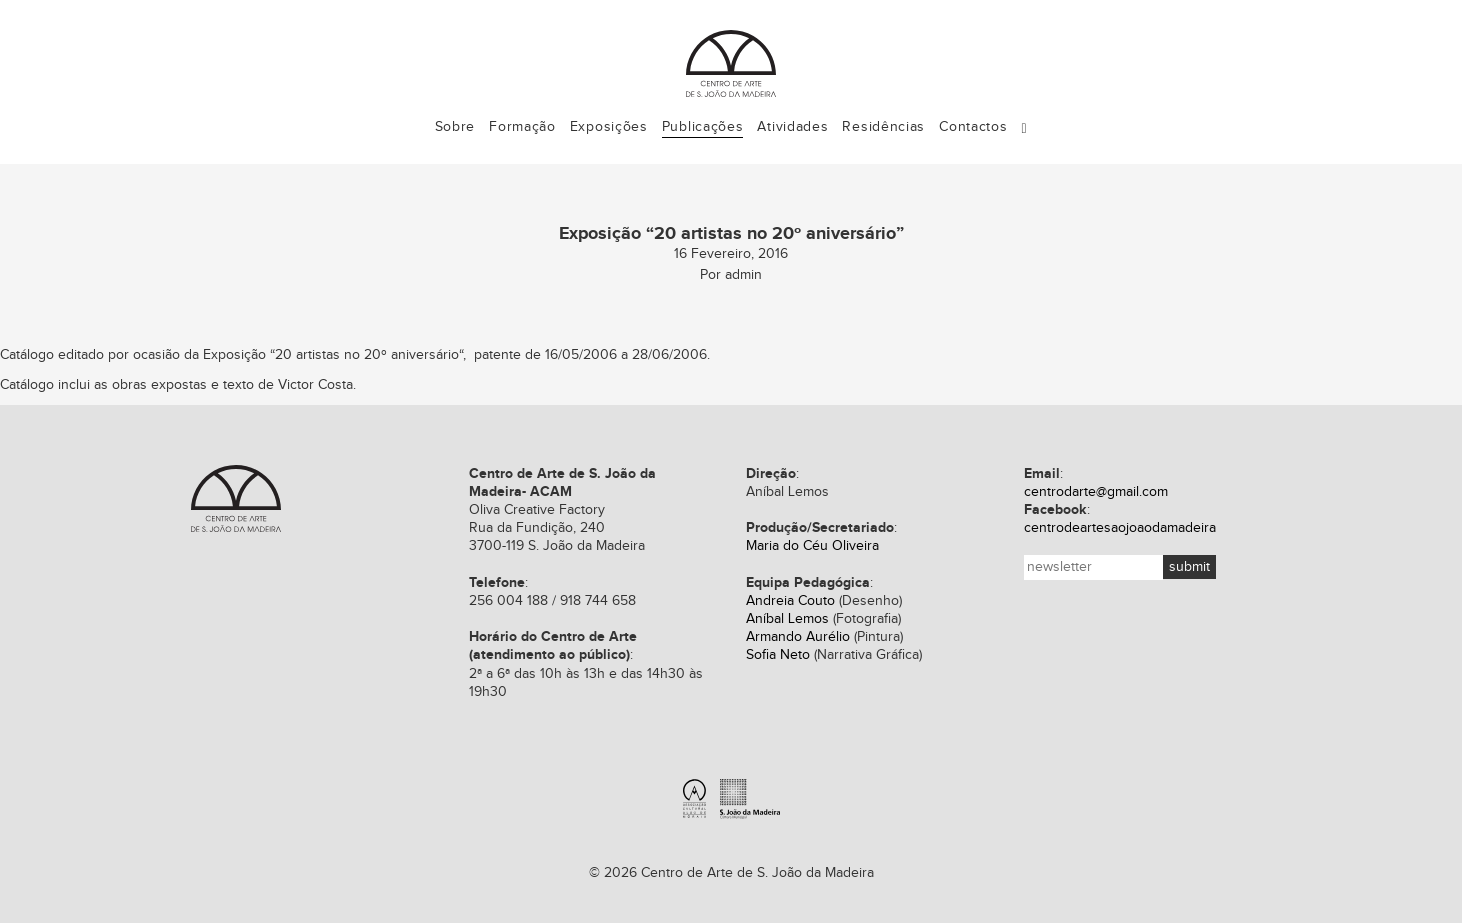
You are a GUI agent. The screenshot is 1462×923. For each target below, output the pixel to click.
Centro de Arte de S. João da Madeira (236, 498)
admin (743, 275)
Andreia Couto (790, 601)
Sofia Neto (778, 655)
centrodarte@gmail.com (1096, 492)
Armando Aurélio (798, 637)
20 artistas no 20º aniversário (367, 355)
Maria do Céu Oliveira (812, 546)
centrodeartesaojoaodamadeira (1120, 528)
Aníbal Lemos (787, 619)
